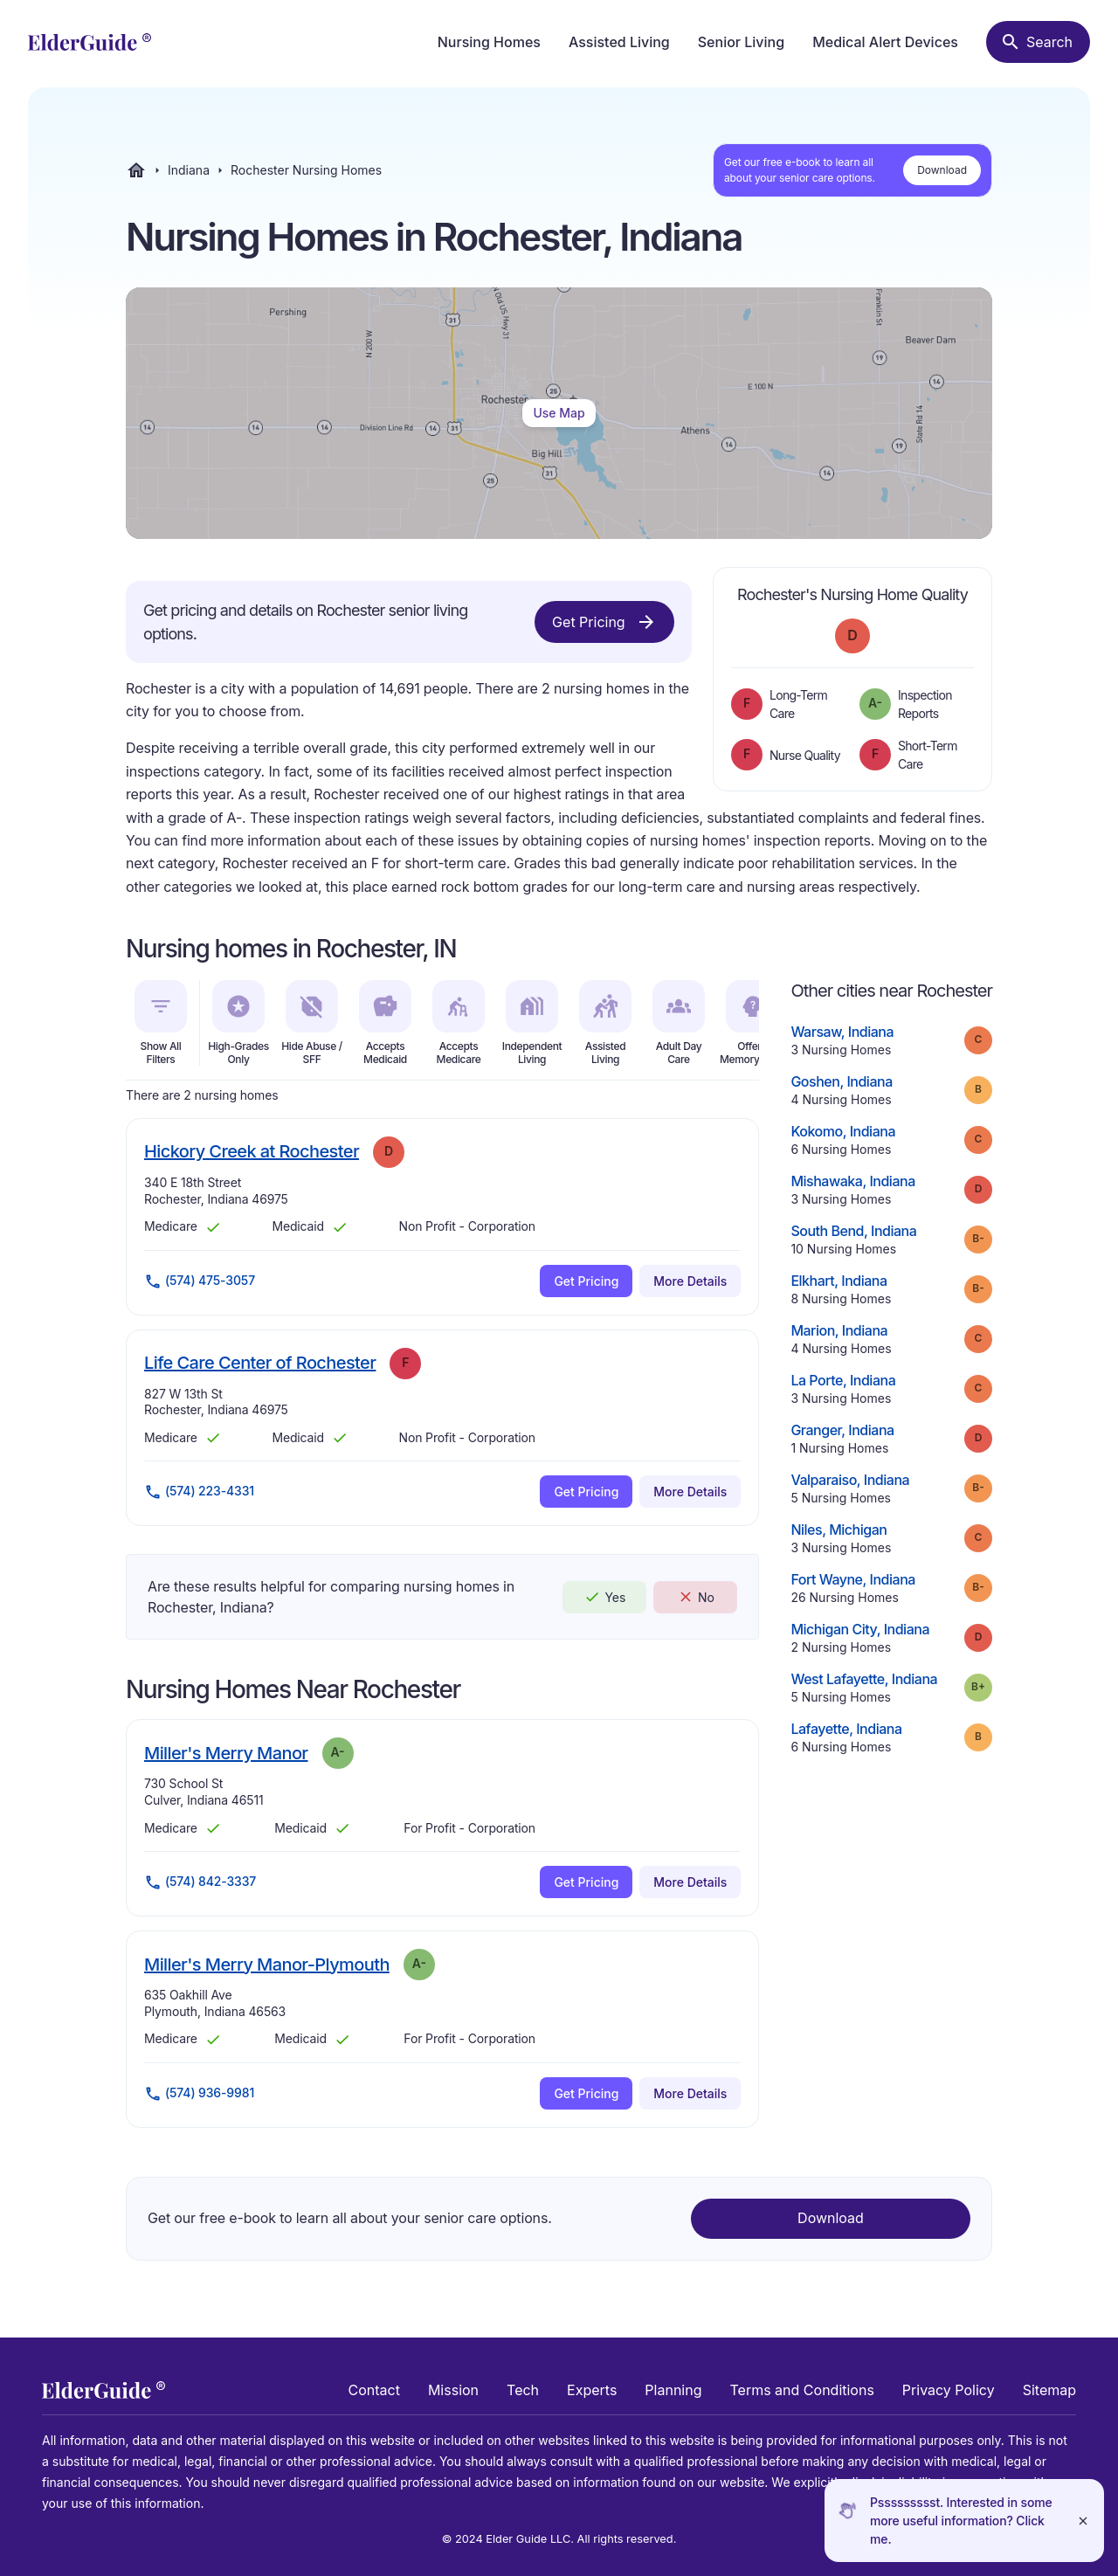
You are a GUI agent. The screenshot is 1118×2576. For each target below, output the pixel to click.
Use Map (558, 412)
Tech (523, 2390)
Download (942, 169)
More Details (690, 1281)
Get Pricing (604, 621)
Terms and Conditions (801, 2390)
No (695, 1597)
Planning (673, 2390)
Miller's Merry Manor (226, 1753)
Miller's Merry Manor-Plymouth (267, 1964)
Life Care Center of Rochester (260, 1362)
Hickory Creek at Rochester (251, 1151)
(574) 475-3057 (199, 1281)
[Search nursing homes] (1038, 42)
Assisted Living (619, 42)
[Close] (1083, 2520)
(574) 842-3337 (200, 1882)
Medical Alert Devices (885, 42)
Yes (604, 1597)
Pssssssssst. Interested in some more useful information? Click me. (961, 2520)
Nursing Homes (489, 42)
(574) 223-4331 (199, 1492)
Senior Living (741, 42)
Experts (592, 2390)
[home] (89, 42)
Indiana (189, 170)
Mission (453, 2390)
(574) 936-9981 (199, 2094)
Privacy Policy (948, 2390)
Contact (374, 2390)
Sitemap (1049, 2390)
